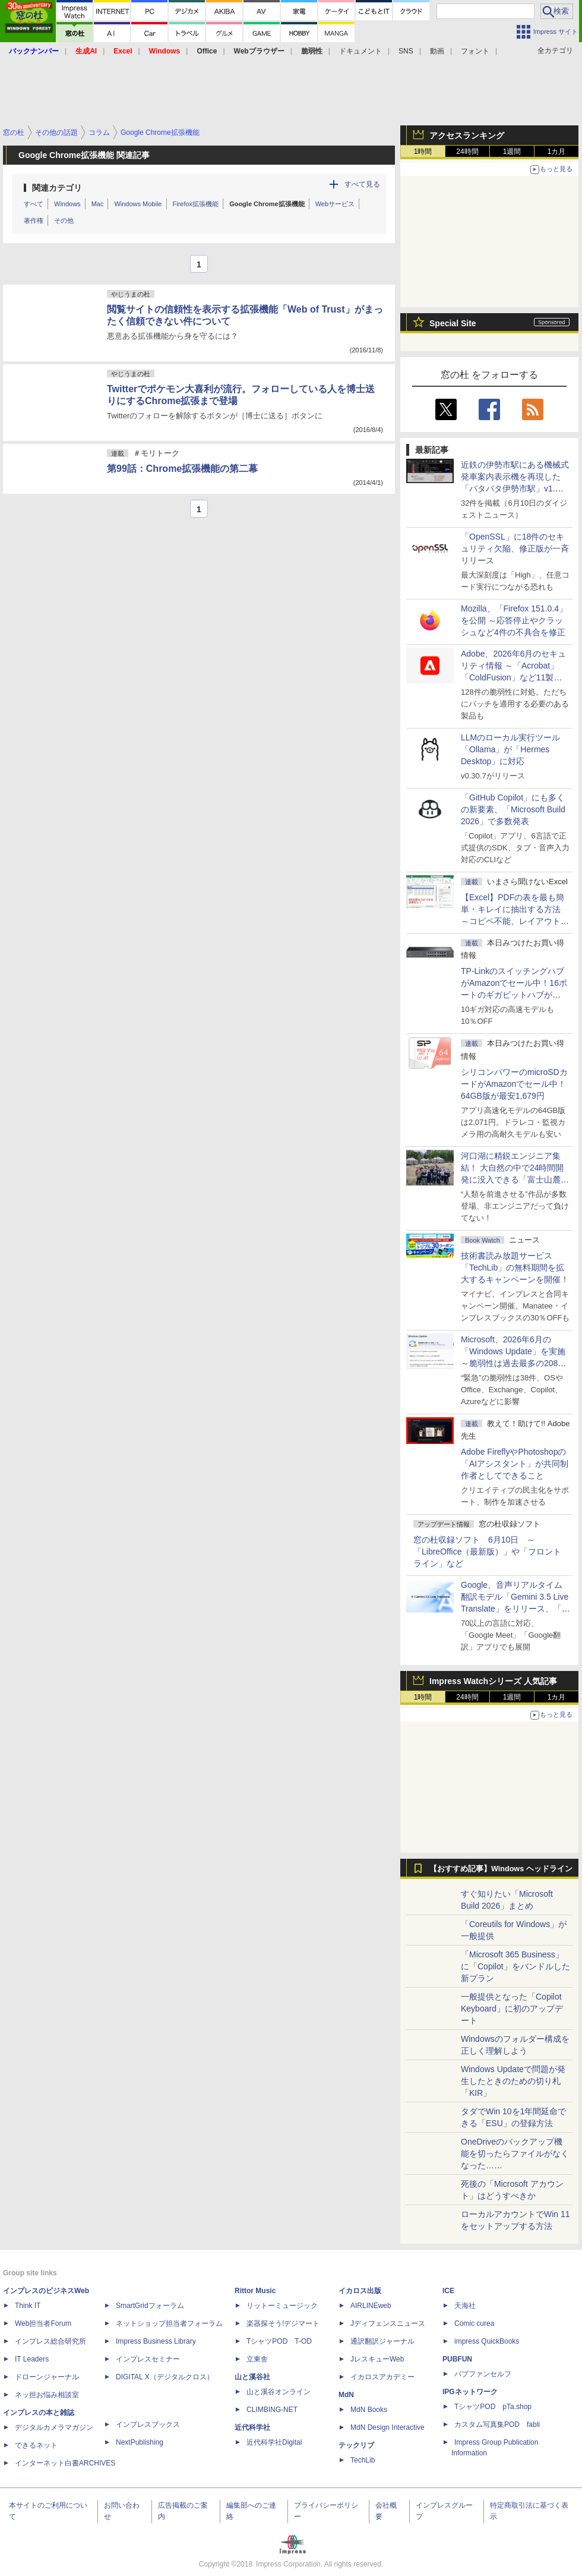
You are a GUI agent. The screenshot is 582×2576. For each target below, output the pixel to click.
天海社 (465, 2305)
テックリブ (356, 2445)
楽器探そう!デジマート (283, 2323)
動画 (437, 51)
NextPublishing (139, 2442)
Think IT (27, 2305)
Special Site (452, 323)
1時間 (423, 151)
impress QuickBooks (486, 2341)
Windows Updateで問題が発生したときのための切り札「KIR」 (513, 2081)
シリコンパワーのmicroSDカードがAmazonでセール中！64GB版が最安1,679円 (514, 1084)
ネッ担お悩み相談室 (47, 2395)
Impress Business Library (156, 2341)
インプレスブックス (148, 2424)
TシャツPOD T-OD (279, 2341)
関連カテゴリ (57, 188)
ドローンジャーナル (47, 2377)
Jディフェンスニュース (387, 2323)
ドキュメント (360, 51)
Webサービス (335, 203)
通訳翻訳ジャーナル (382, 2341)
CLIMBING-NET (272, 2409)
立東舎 (257, 2359)
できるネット (36, 2445)
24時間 (467, 151)
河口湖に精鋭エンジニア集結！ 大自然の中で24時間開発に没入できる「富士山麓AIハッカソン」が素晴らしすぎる (515, 1179)
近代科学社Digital (274, 2442)
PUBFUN (457, 2359)
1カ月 (557, 151)
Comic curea (474, 2323)
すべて (33, 203)
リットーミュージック (282, 2305)
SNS (405, 51)
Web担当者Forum (43, 2323)
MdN (346, 2395)
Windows (67, 203)
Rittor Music (255, 2291)
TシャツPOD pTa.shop (493, 2406)
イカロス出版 (360, 2291)
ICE (448, 2291)
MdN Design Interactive (387, 2427)
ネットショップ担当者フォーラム (169, 2323)
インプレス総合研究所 (50, 2341)
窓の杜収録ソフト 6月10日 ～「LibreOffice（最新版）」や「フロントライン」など (487, 1551)
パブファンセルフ (482, 2374)
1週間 (512, 151)
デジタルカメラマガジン (54, 2427)
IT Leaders (32, 2359)
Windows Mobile (138, 203)
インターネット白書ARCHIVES (65, 2463)
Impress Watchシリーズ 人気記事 (493, 1681)
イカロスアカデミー (382, 2377)
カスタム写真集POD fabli (497, 2424)
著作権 (33, 220)
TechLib (362, 2460)
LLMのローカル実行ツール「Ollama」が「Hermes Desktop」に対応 (510, 749)
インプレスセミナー (148, 2359)
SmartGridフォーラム (150, 2305)
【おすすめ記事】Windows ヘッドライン (500, 1869)
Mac (97, 203)
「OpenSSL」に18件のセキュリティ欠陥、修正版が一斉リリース (515, 548)
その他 (64, 220)
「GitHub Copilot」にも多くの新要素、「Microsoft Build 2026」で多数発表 (513, 809)
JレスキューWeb (377, 2359)
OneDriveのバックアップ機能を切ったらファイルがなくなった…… (515, 2153)
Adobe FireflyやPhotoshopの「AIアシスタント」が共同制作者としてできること (514, 1463)
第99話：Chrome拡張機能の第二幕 (182, 469)
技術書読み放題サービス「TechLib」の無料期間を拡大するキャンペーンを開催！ (515, 1267)
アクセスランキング (466, 135)
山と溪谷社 (252, 2377)
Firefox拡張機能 (196, 203)
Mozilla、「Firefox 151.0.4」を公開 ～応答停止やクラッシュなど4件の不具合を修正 (514, 620)
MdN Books (368, 2409)
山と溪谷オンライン (278, 2392)
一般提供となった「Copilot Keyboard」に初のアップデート (512, 2008)
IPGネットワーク (470, 2392)
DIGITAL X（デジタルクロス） (165, 2377)
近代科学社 (252, 2427)
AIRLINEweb (370, 2305)
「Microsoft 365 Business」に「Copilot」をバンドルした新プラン (515, 1966)
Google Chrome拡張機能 (267, 203)
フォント (475, 51)
